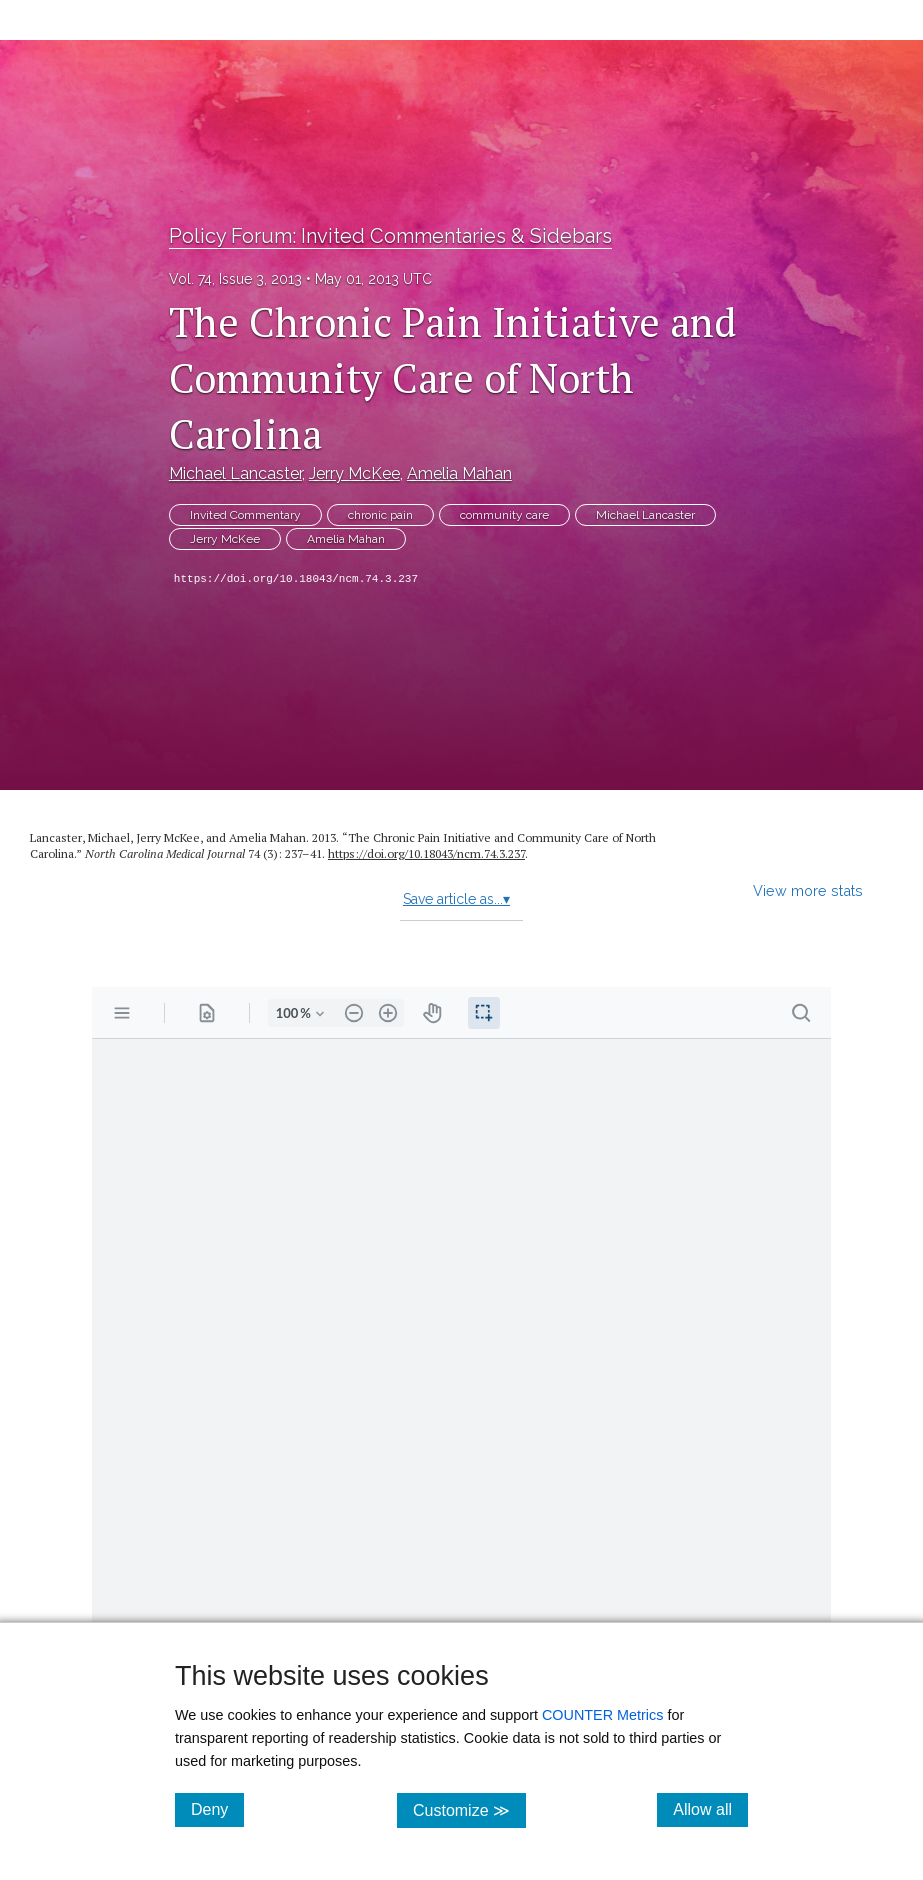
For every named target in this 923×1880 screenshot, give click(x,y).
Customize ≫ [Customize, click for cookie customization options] (469, 1809)
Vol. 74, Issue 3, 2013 (235, 279)
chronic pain (380, 515)
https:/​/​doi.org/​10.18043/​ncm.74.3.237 (426, 853)
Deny (217, 1809)
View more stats (808, 890)
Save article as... (456, 899)
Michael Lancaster (235, 473)
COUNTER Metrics (603, 1715)
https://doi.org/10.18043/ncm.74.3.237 (296, 579)
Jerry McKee (354, 473)
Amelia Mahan (459, 473)
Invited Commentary (245, 515)
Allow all (710, 1809)
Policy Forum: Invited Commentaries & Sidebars (390, 236)
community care (504, 515)
